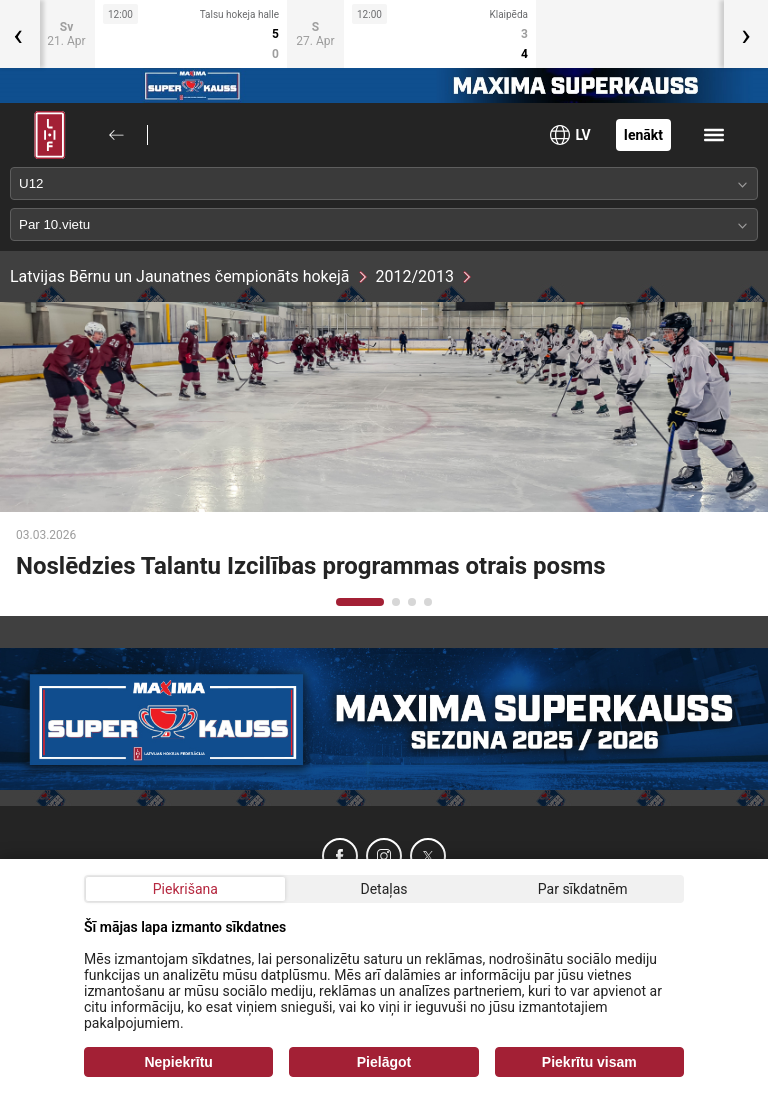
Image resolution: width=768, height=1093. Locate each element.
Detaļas (383, 889)
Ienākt (643, 135)
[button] (360, 602)
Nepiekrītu (178, 1062)
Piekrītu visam (589, 1062)
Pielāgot (384, 1062)
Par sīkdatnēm (583, 889)
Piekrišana (185, 889)
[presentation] (746, 34)
